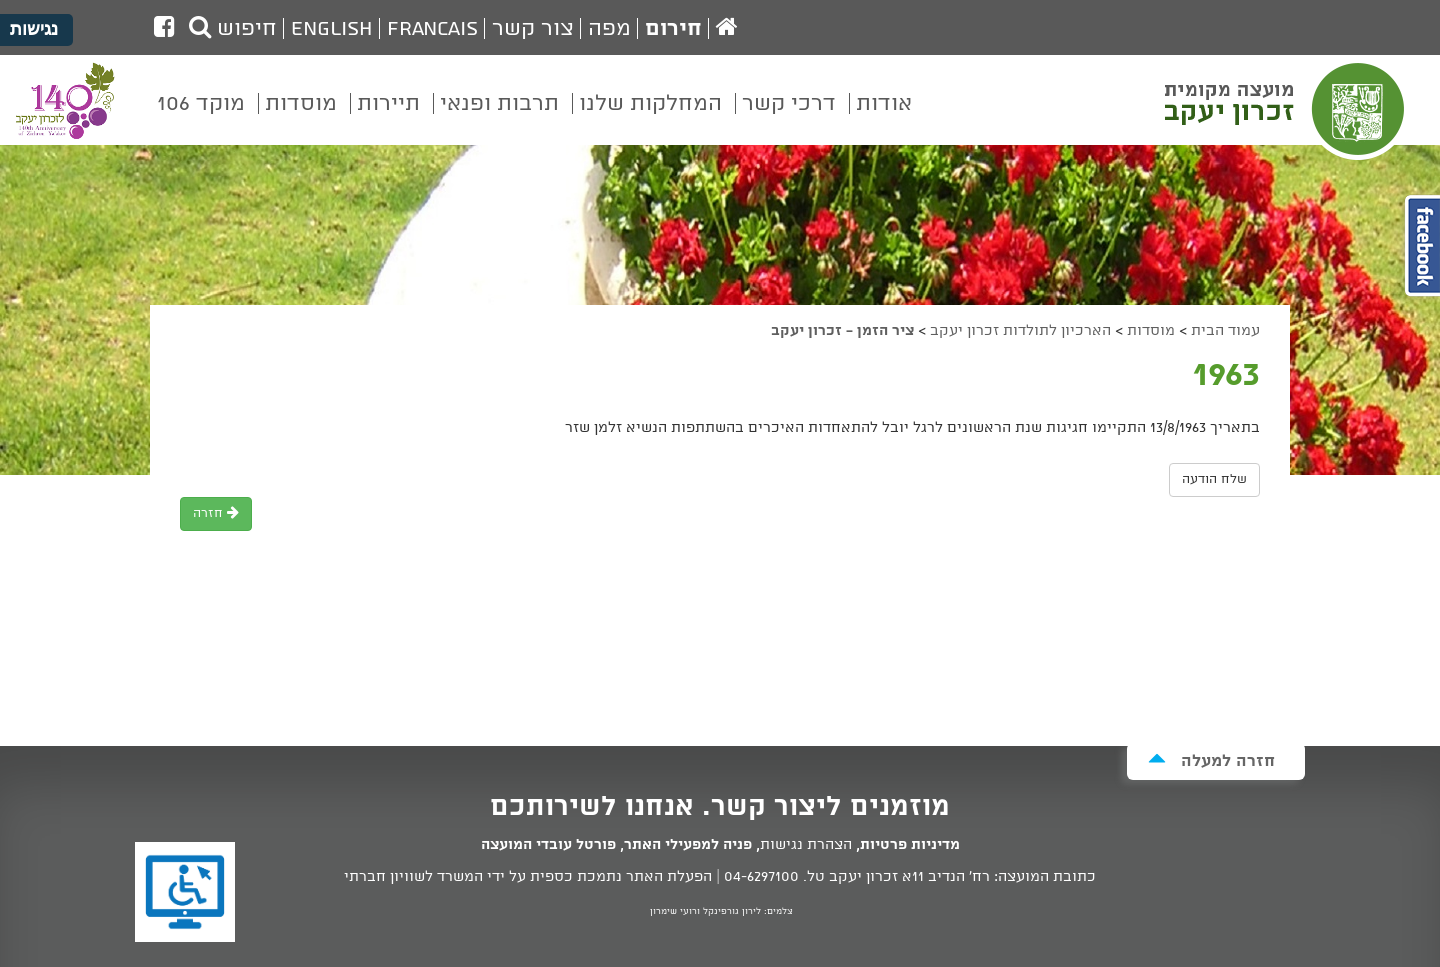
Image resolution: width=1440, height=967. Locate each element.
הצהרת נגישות (806, 845)
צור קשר (533, 29)
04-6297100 (761, 877)
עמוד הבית (1225, 331)
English (332, 29)
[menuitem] (884, 118)
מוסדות (1151, 331)
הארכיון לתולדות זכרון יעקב (1020, 331)
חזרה (216, 513)
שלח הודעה (1214, 479)
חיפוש (233, 29)
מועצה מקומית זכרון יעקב (1287, 109)
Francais (432, 29)
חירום (673, 29)
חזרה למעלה (1211, 760)
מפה (609, 29)
